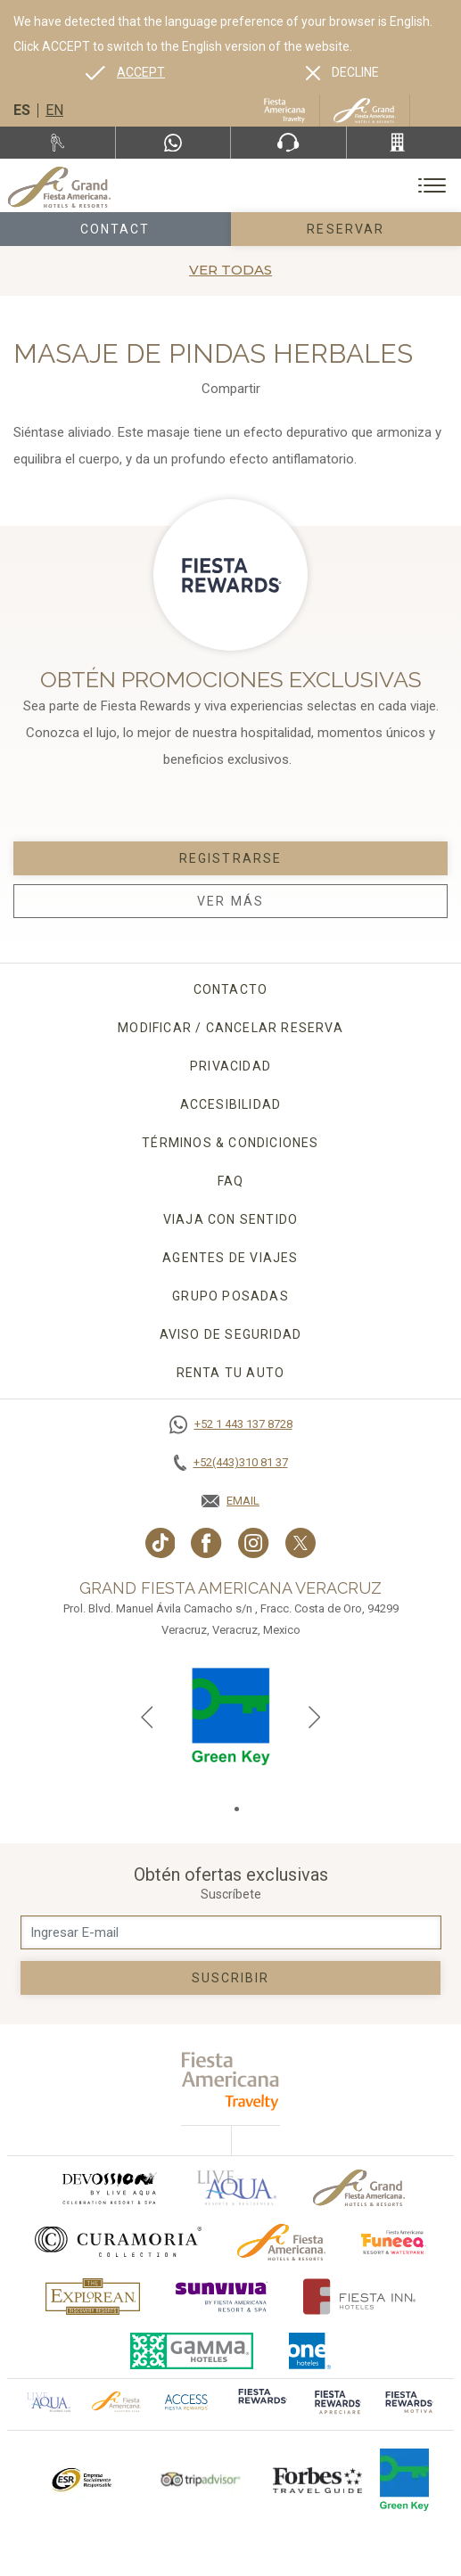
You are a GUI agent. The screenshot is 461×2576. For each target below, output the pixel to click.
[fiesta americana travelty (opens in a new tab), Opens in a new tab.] (230, 2081)
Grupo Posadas (230, 1296)
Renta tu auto (231, 1373)
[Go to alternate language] (125, 72)
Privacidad (230, 1066)
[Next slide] (315, 1717)
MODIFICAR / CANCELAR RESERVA (230, 1028)
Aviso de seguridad (231, 1334)
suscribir (231, 1978)
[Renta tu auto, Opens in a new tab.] (57, 143)
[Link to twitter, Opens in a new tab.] (300, 1543)
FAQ (231, 1181)
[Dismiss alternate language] (342, 72)
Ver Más (230, 901)
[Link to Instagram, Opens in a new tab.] (253, 1543)
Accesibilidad (231, 1104)
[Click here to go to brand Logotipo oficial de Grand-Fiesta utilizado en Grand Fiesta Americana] (359, 2188)
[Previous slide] (147, 1717)
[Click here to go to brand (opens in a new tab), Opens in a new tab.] (108, 2188)
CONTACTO (230, 989)
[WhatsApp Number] (173, 143)
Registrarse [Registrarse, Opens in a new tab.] (230, 858)
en (54, 110)
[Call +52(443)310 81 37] (404, 143)
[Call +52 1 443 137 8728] (230, 1424)
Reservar (345, 229)
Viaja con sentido (230, 1219)
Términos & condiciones (230, 1143)
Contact (115, 229)
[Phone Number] (288, 143)
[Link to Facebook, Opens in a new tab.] (206, 1543)
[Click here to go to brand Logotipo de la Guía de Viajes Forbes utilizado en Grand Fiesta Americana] (317, 2479)
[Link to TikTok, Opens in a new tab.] (160, 1543)
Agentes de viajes (230, 1258)
